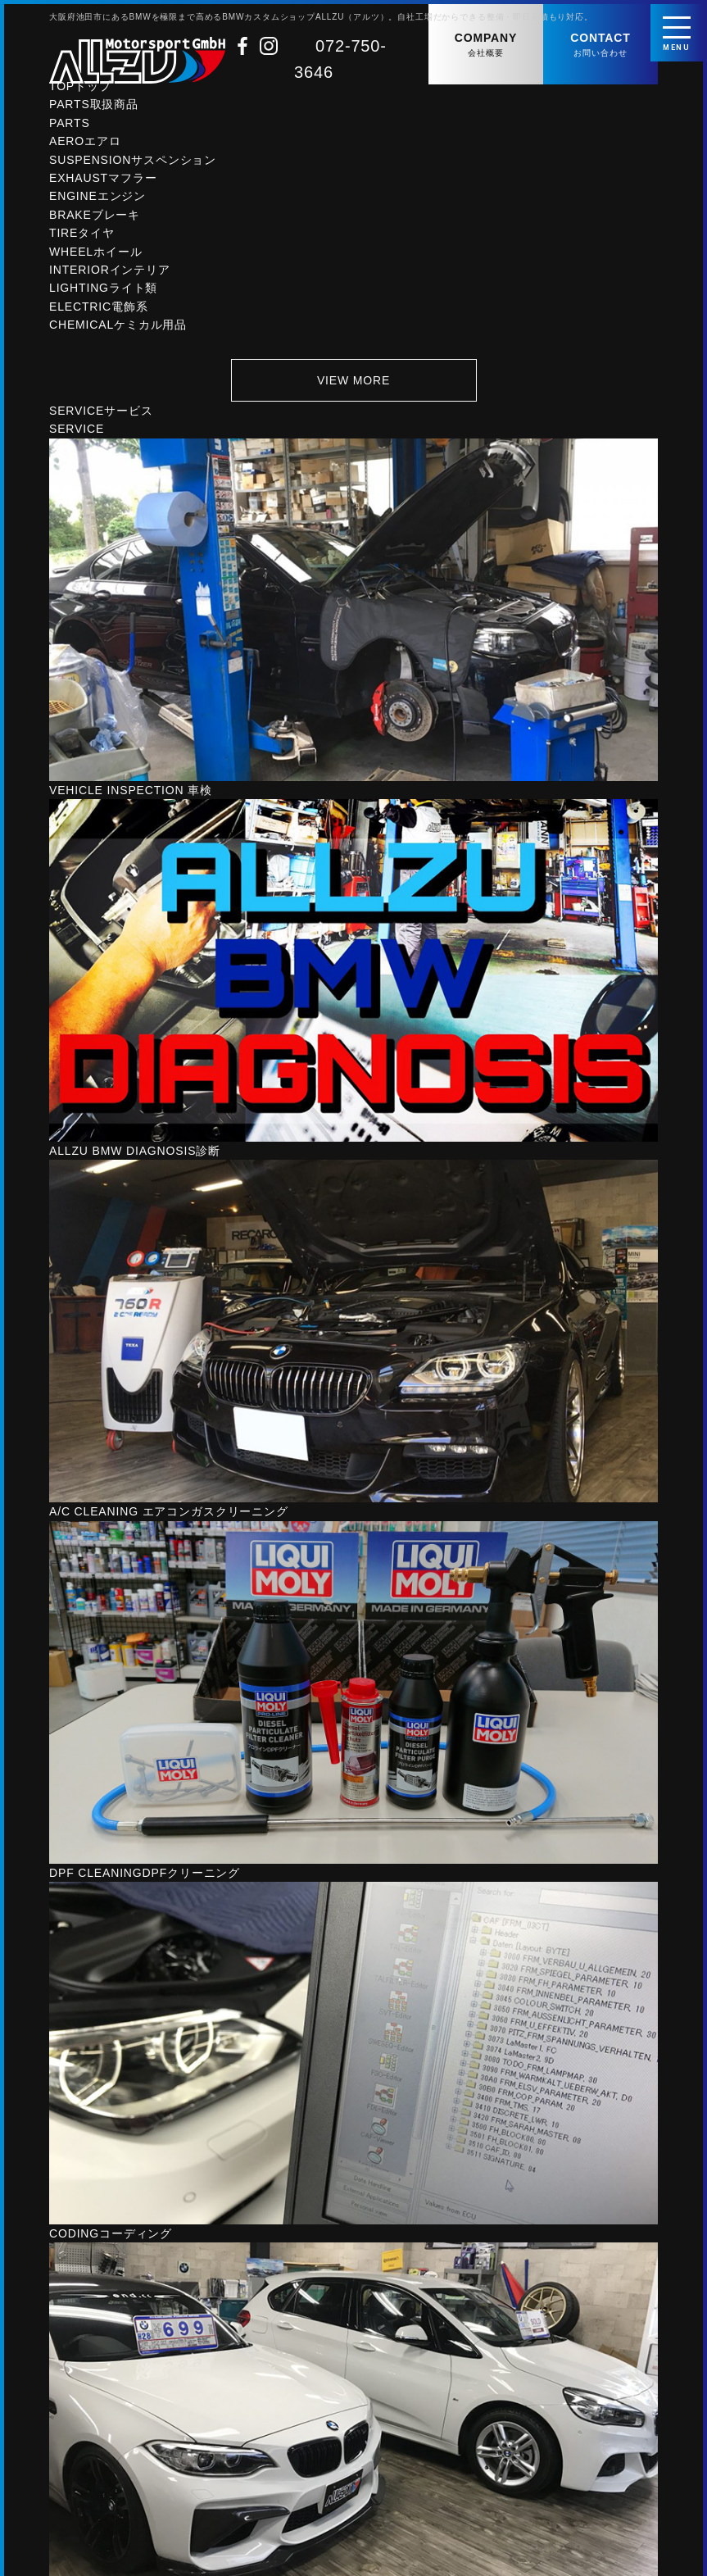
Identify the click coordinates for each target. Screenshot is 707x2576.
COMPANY (486, 45)
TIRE (82, 239)
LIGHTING (103, 294)
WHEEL (95, 258)
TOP (80, 92)
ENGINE (97, 202)
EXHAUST (102, 184)
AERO (85, 147)
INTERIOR (109, 276)
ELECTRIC (98, 313)
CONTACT (600, 45)
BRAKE (94, 221)
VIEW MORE (353, 386)
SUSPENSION (132, 166)
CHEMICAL (118, 331)
